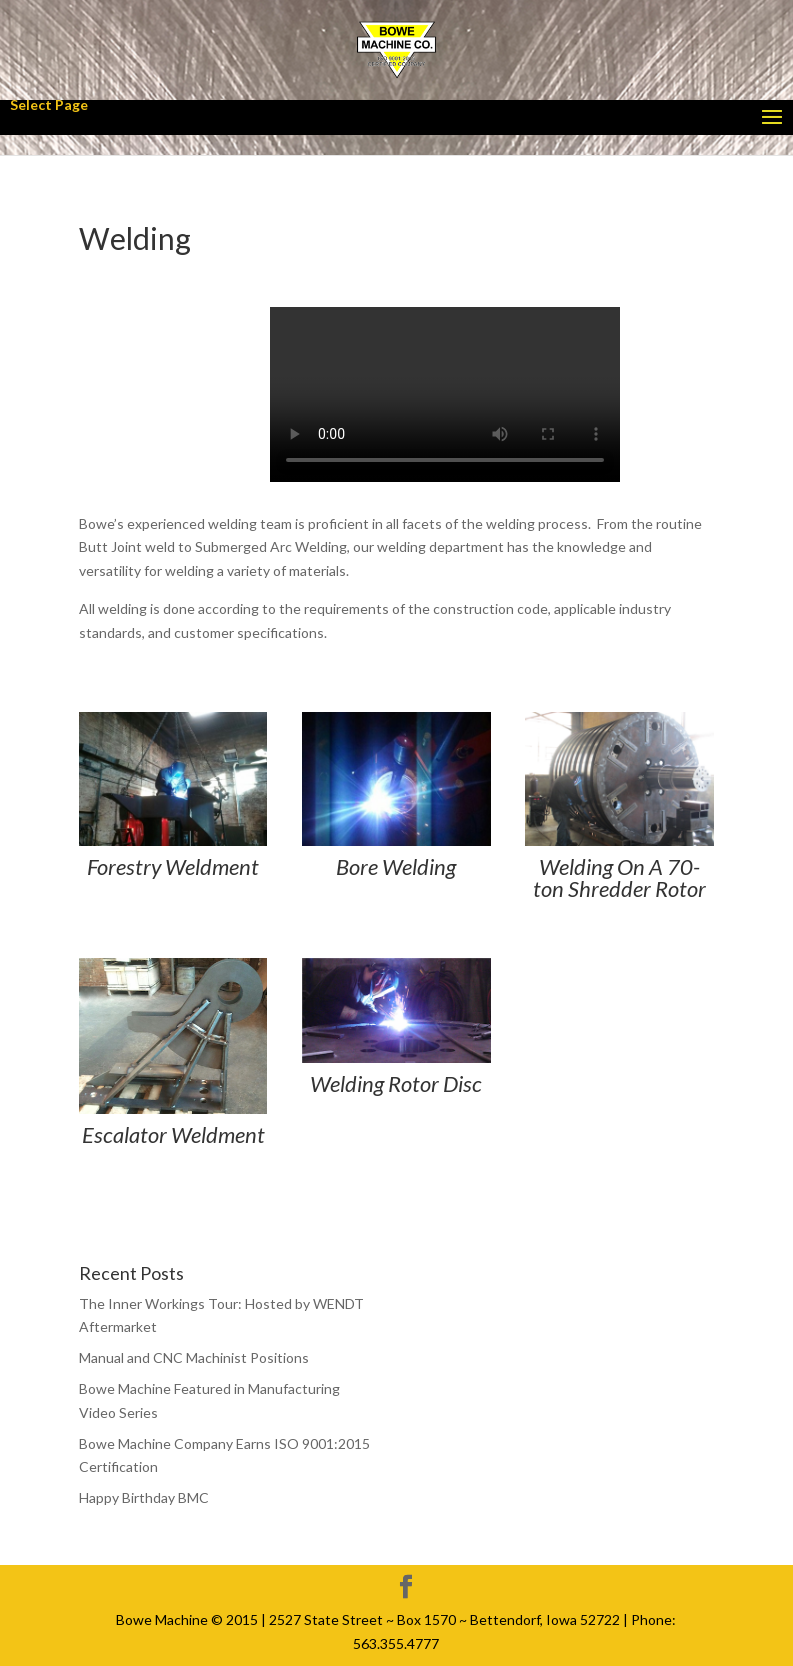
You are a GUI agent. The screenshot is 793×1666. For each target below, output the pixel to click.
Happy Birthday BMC (144, 1497)
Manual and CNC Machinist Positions (194, 1357)
